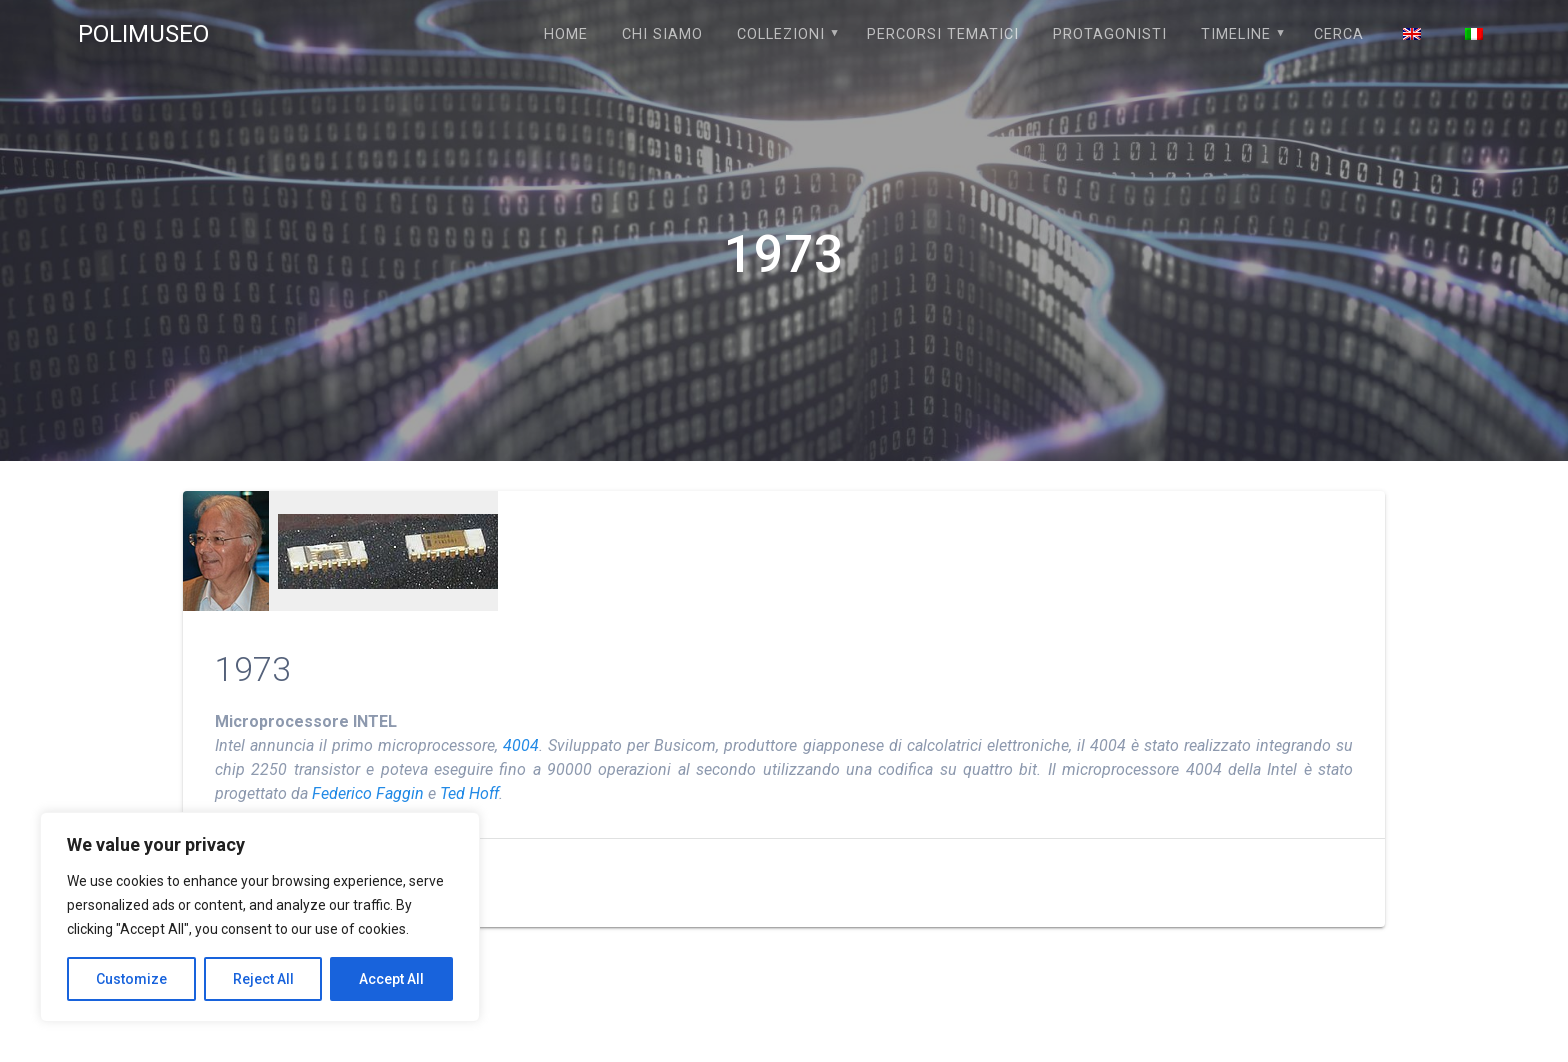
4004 (521, 745)
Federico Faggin (368, 793)
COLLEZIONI (781, 34)
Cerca (1339, 34)
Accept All (391, 979)
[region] (260, 917)
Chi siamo (662, 34)
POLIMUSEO (143, 34)
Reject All (263, 979)
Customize (131, 979)
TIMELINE (1236, 34)
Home (566, 34)
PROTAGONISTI (1110, 34)
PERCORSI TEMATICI (943, 34)
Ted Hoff (469, 793)
